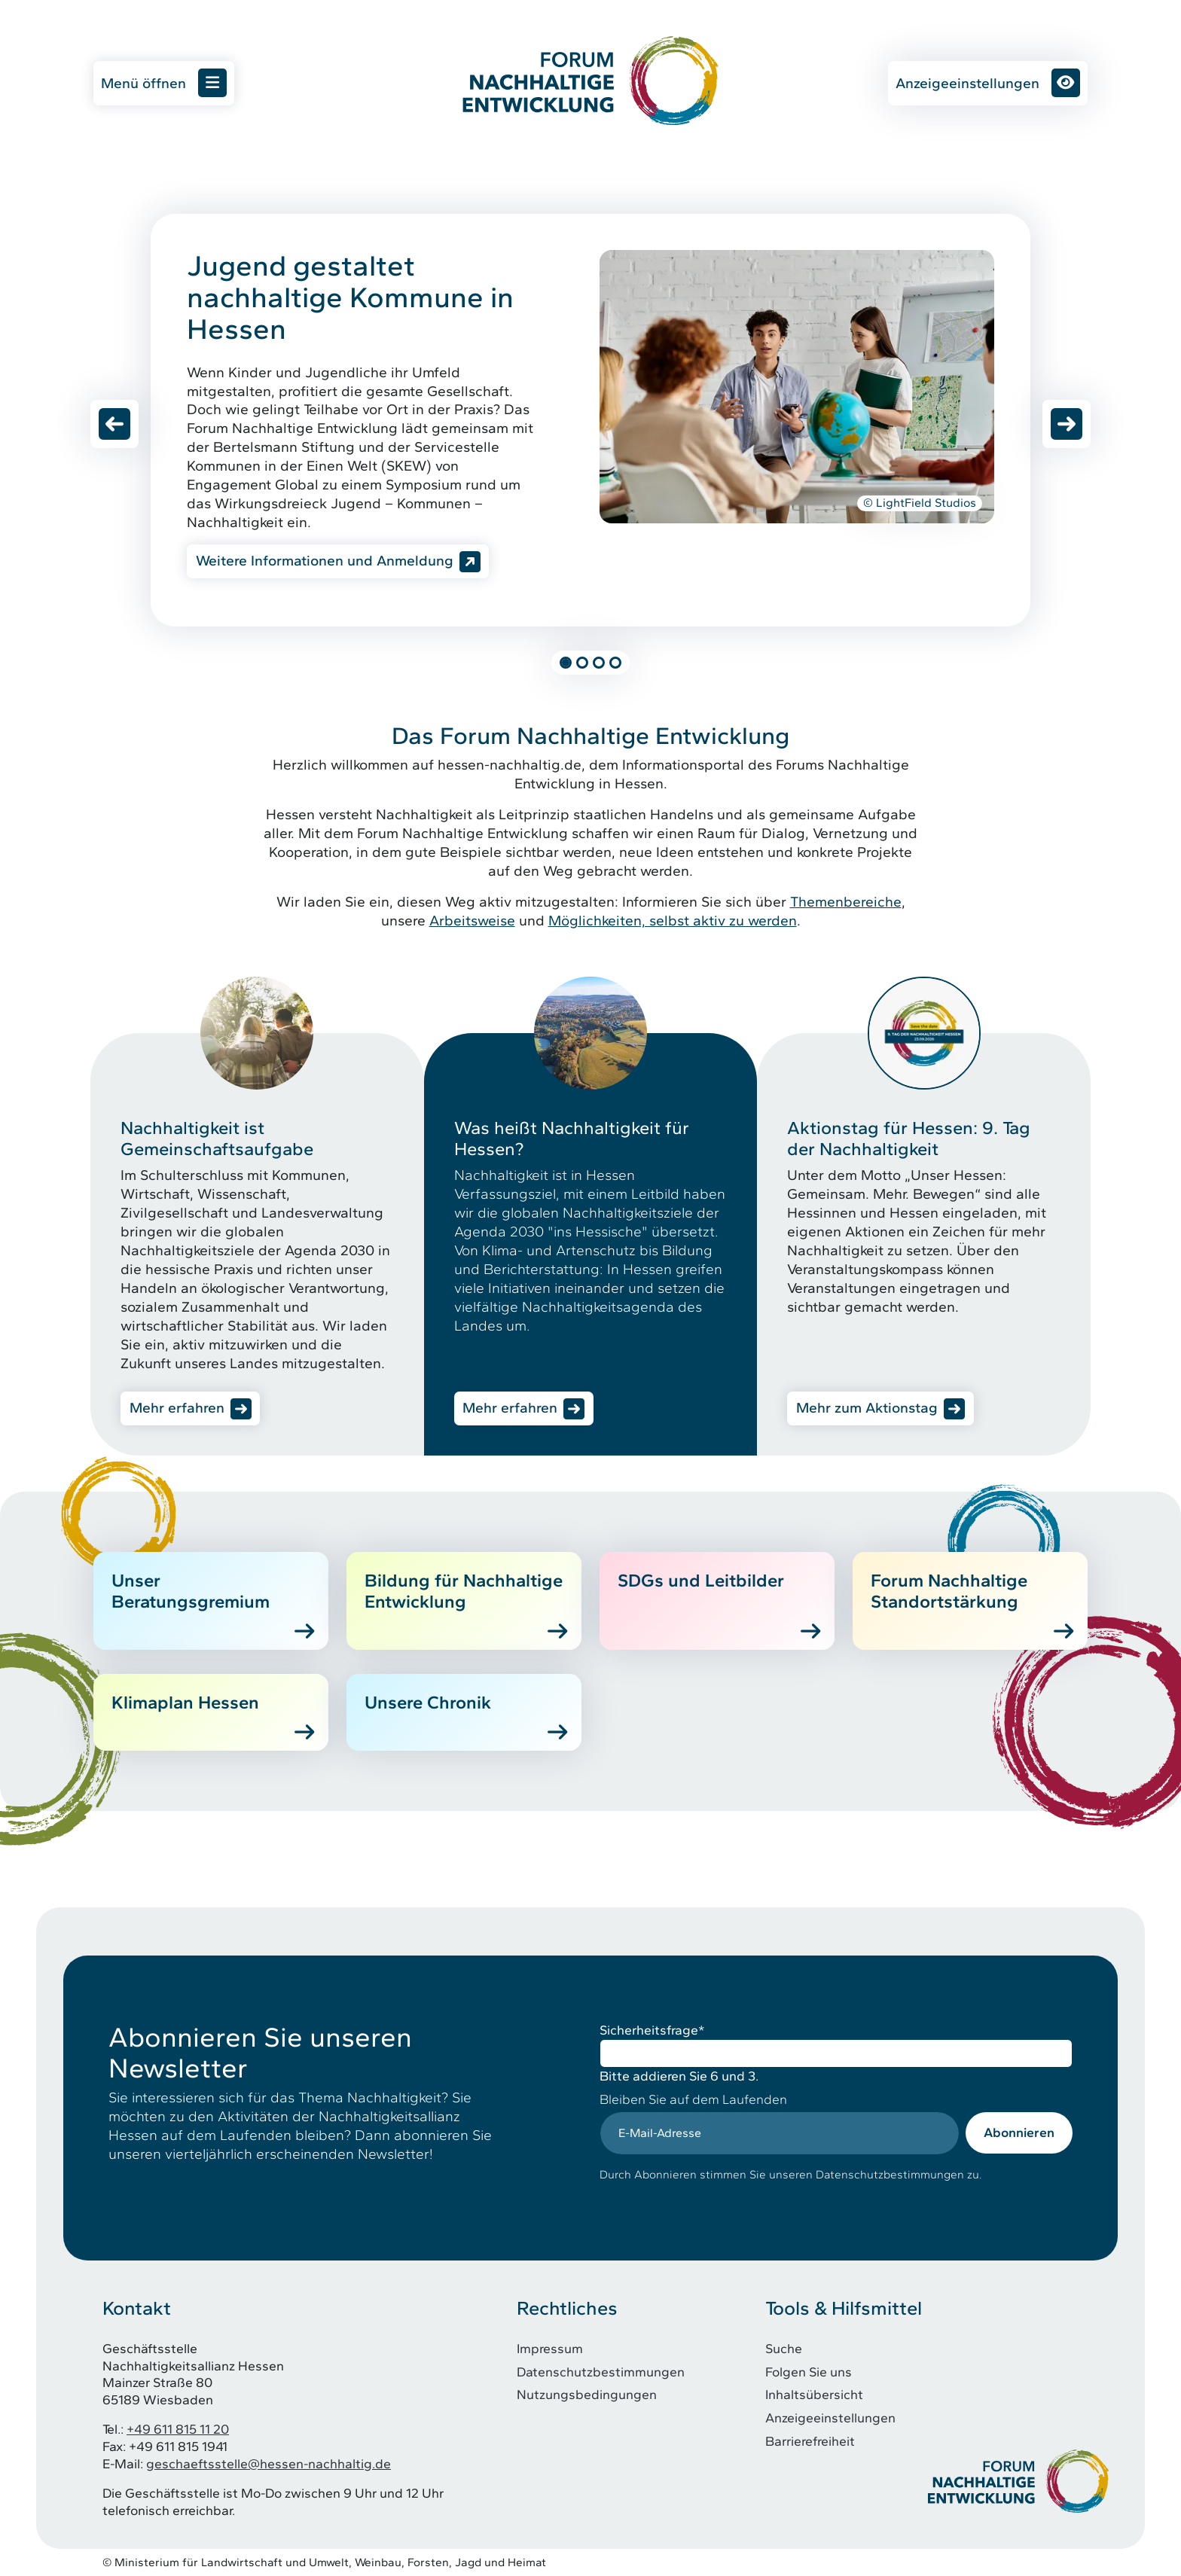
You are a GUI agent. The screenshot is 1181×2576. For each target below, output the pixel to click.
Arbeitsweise (472, 920)
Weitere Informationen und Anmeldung (324, 560)
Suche (783, 2348)
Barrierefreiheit (810, 2441)
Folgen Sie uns (808, 2371)
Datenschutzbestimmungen (601, 2371)
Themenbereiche (846, 901)
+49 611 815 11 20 (178, 2429)
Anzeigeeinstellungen (988, 83)
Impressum (550, 2348)
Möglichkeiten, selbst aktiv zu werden (672, 920)
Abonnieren (1019, 2132)
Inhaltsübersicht (814, 2394)
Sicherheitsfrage (652, 2030)
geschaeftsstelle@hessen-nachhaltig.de (268, 2463)
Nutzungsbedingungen (587, 2394)
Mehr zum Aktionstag (867, 1407)
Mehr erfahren (177, 1407)
